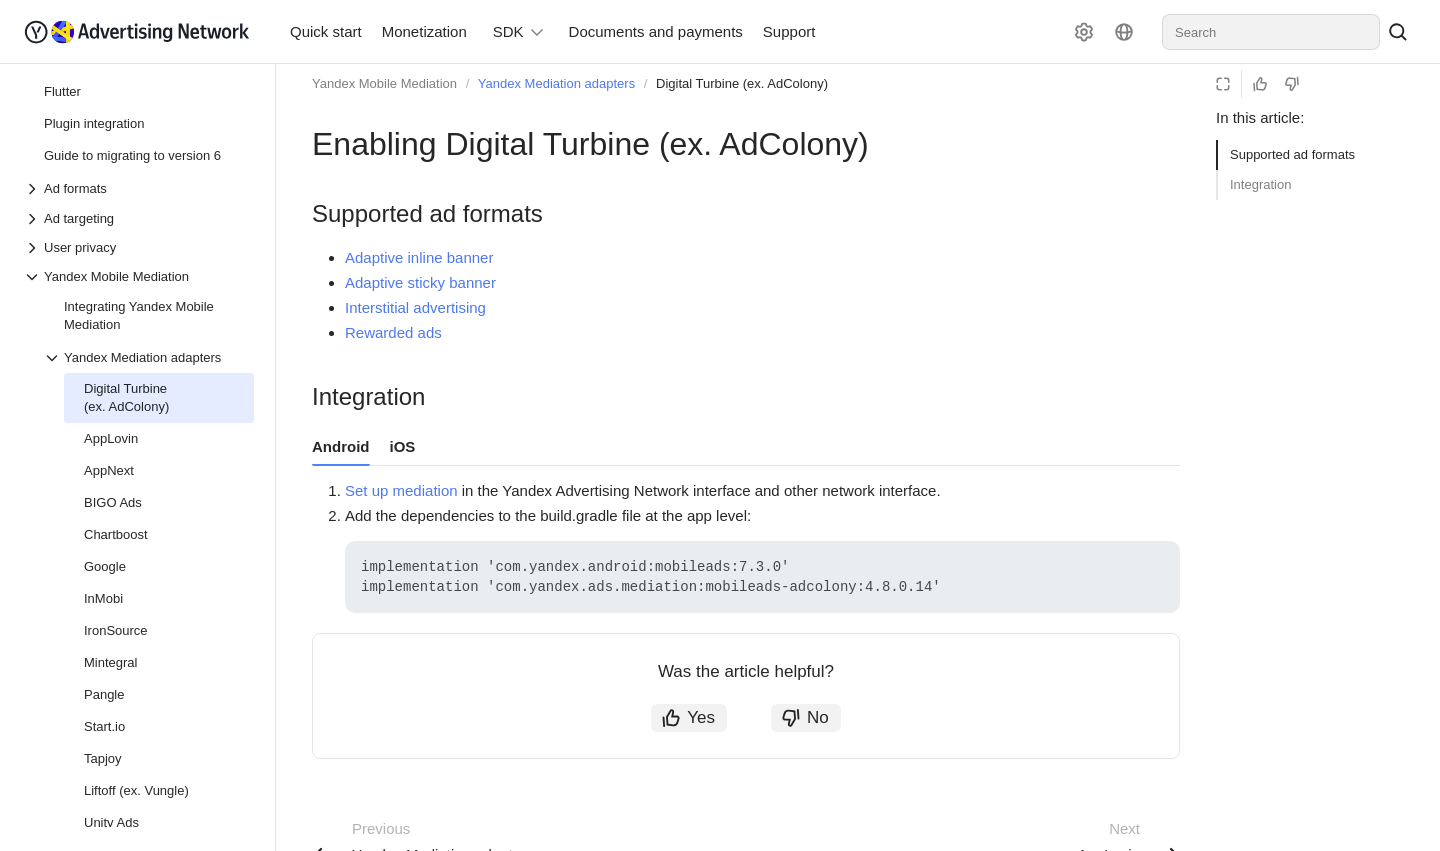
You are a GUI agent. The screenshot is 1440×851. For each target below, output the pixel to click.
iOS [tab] (403, 446)
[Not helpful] (1292, 84)
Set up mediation (401, 490)
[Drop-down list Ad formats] (34, 189)
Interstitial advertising (415, 307)
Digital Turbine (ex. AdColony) (742, 83)
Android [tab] (341, 446)
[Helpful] (1260, 84)
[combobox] (1271, 32)
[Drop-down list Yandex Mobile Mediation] (139, 276)
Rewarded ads (393, 332)
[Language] (1124, 32)
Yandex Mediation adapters (556, 83)
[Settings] (1084, 32)
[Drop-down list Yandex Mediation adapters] (54, 358)
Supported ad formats (1292, 154)
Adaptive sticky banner (420, 282)
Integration (1260, 184)
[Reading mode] (1223, 84)
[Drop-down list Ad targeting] (139, 218)
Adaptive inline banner (419, 257)
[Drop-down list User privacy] (139, 247)
